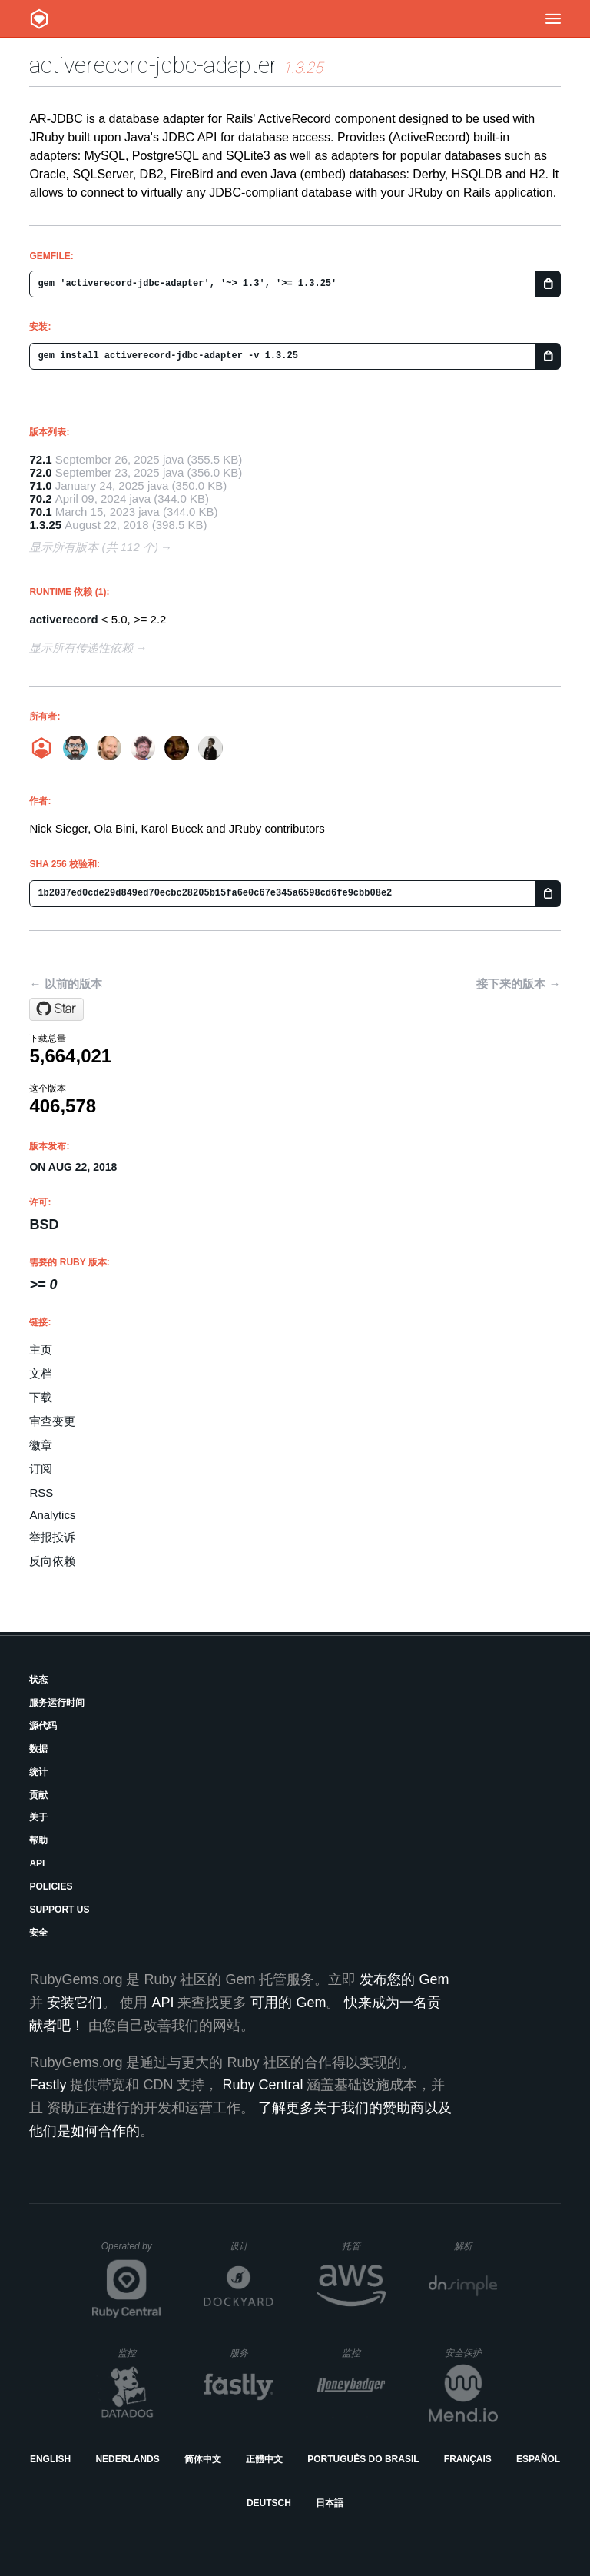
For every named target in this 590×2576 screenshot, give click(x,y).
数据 (38, 1748)
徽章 (40, 1444)
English (50, 2459)
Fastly (47, 2084)
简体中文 (202, 2459)
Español (538, 2459)
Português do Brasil (363, 2459)
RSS (41, 1492)
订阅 (40, 1468)
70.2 (40, 498)
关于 (38, 1817)
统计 (38, 1772)
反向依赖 (52, 1560)
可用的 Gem (288, 2002)
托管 (361, 2246)
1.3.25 (45, 524)
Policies (50, 1886)
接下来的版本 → (518, 983)
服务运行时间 (57, 1702)
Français (468, 2459)
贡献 (38, 1795)
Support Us (59, 1909)
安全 (38, 1932)
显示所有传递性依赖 (81, 647)
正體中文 (264, 2459)
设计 (251, 2246)
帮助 (38, 1840)
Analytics (52, 1514)
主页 (40, 1349)
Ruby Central (262, 2084)
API (37, 1863)
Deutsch (269, 2503)
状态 (38, 1679)
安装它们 (74, 2002)
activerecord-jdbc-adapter (153, 65)
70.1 (40, 511)
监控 (139, 2352)
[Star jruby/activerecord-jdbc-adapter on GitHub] (56, 1009)
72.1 (40, 459)
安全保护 (471, 2352)
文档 (40, 1373)
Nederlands (127, 2459)
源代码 (43, 1725)
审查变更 (52, 1421)
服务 (251, 2352)
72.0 (40, 472)
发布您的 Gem (404, 1979)
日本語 (329, 2503)
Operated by (131, 2251)
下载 (40, 1397)
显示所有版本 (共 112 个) (93, 546)
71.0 (40, 485)
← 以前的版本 (65, 983)
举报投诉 (52, 1537)
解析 (476, 2246)
